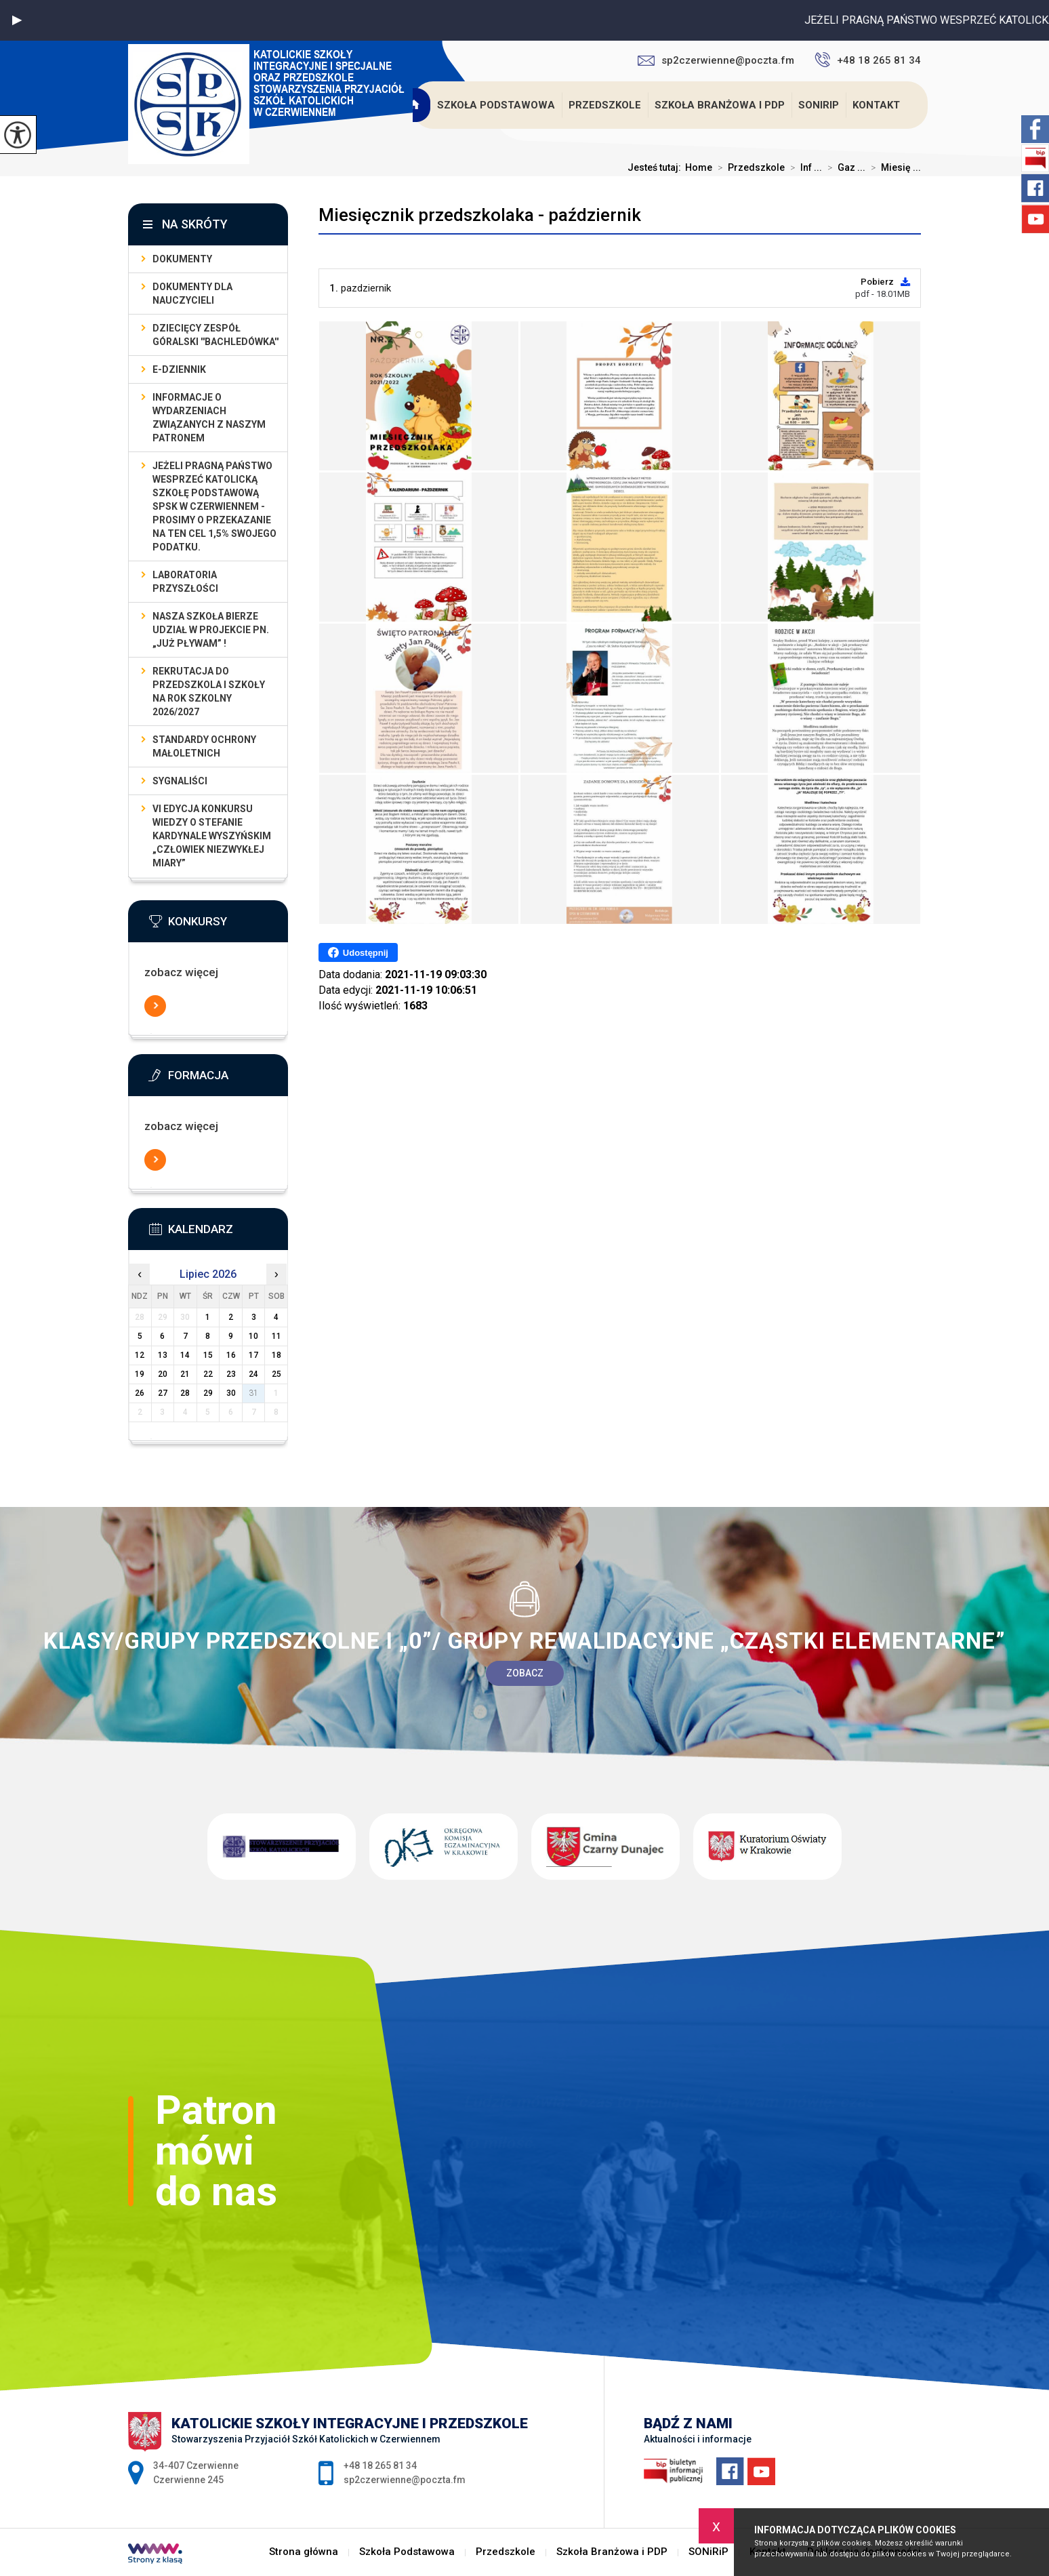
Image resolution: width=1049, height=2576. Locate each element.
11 (276, 1336)
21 (185, 1374)
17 (253, 1355)
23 (231, 1374)
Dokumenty (182, 259)
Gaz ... (843, 167)
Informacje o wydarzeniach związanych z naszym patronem (209, 417)
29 (208, 1393)
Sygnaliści (179, 781)
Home (698, 167)
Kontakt (876, 105)
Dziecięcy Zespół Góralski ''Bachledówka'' (215, 335)
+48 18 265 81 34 (868, 59)
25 (276, 1374)
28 (185, 1393)
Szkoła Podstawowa (496, 105)
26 (139, 1393)
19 (139, 1374)
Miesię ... (893, 167)
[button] (17, 20)
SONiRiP (818, 105)
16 (231, 1355)
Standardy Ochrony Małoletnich (204, 746)
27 (162, 1393)
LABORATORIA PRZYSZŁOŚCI (185, 581)
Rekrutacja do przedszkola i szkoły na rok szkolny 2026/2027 (208, 691)
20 (162, 1374)
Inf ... (803, 167)
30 (231, 1393)
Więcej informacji (155, 1006)
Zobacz (524, 1673)
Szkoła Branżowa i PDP (720, 105)
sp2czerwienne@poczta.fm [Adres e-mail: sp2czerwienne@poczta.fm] (405, 2479)
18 (276, 1355)
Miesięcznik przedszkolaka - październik (479, 215)
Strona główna (415, 105)
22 (208, 1374)
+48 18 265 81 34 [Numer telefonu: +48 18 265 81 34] (380, 2465)
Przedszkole (605, 105)
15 (208, 1355)
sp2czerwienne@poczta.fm (716, 60)
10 (253, 1336)
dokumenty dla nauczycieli (192, 293)
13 (162, 1355)
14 (185, 1355)
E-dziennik (179, 369)
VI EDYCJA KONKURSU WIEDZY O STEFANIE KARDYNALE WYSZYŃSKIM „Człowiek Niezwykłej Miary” (211, 835)
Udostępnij (358, 952)
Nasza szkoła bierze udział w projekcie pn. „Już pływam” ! (210, 630)
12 (139, 1355)
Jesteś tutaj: (656, 167)
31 (253, 1393)
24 (253, 1374)
